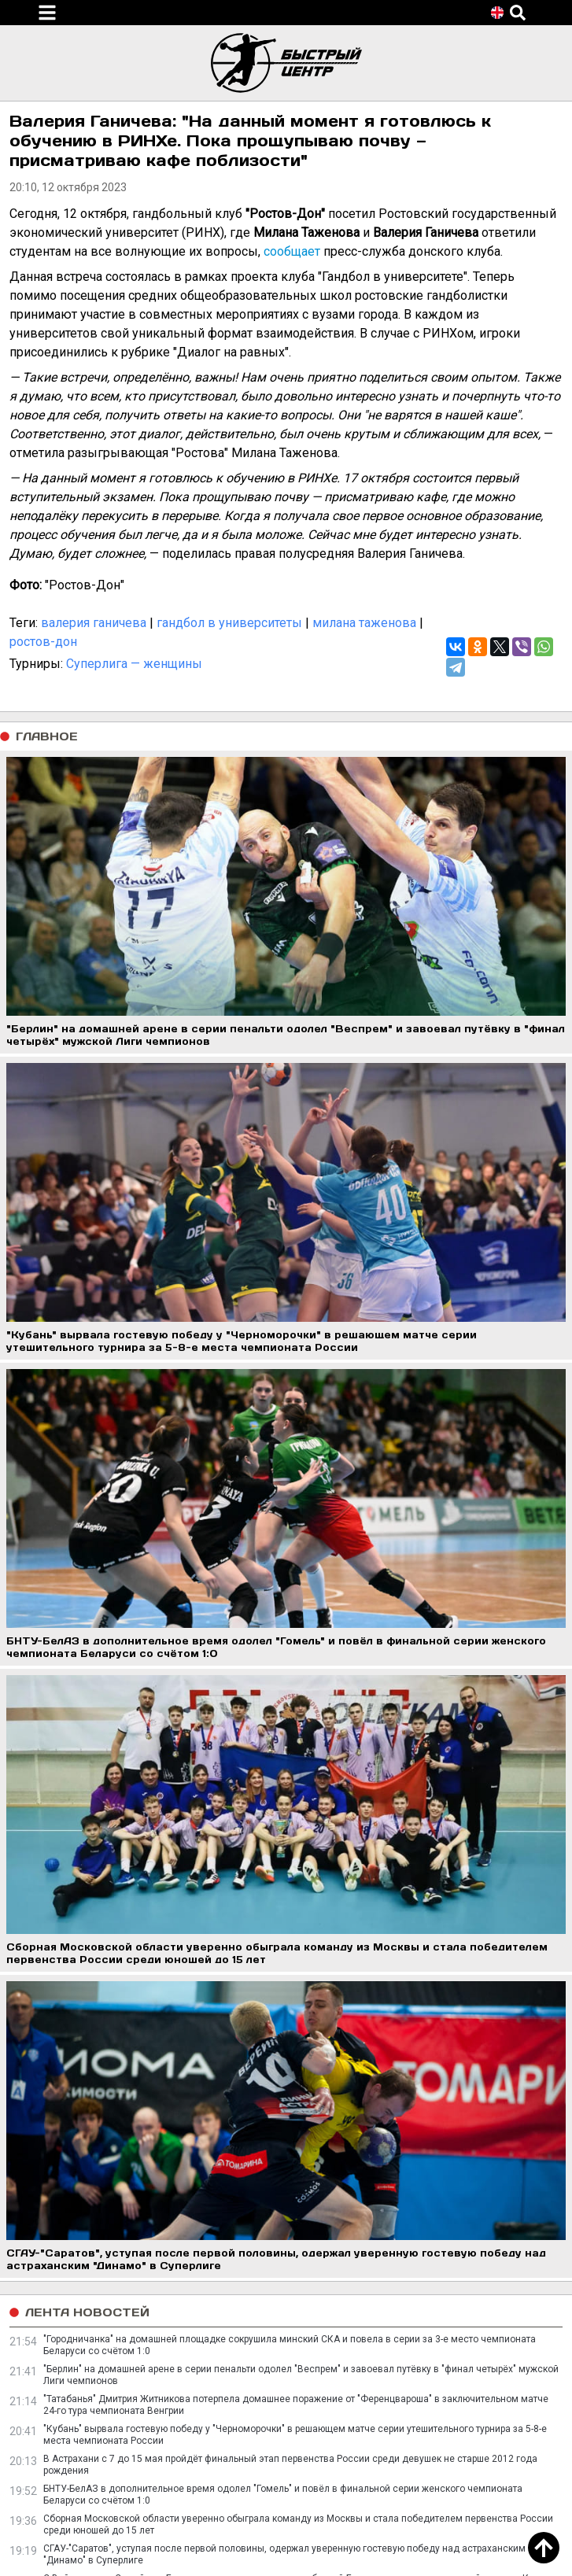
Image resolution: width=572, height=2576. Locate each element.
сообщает (292, 251)
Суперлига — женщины (134, 663)
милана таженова (364, 622)
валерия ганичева (93, 622)
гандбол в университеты (229, 622)
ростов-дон (43, 641)
